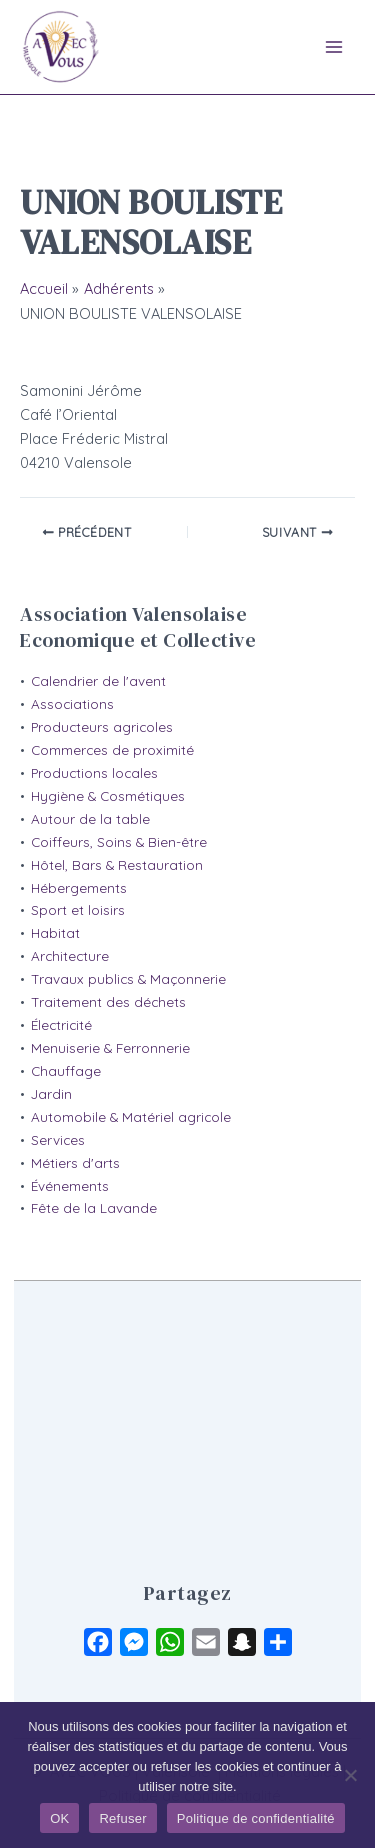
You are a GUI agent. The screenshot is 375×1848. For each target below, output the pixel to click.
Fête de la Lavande (94, 1208)
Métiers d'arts (75, 1163)
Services (58, 1140)
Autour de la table (90, 819)
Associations (72, 704)
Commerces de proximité (112, 750)
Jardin (51, 1094)
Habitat (55, 933)
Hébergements (79, 888)
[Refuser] (350, 1775)
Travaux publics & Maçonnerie (128, 979)
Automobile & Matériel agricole (131, 1117)
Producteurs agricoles (102, 727)
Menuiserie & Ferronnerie (110, 1048)
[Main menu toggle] (334, 47)
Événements (70, 1186)
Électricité (61, 1025)
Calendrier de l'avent (98, 681)
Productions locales (94, 773)
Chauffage (66, 1071)
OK (59, 1818)
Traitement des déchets (108, 1002)
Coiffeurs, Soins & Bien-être (119, 842)
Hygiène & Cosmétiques (108, 796)
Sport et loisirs (78, 910)
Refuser (122, 1818)
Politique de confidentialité (256, 1818)
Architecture (70, 956)
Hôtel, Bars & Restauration (117, 865)
